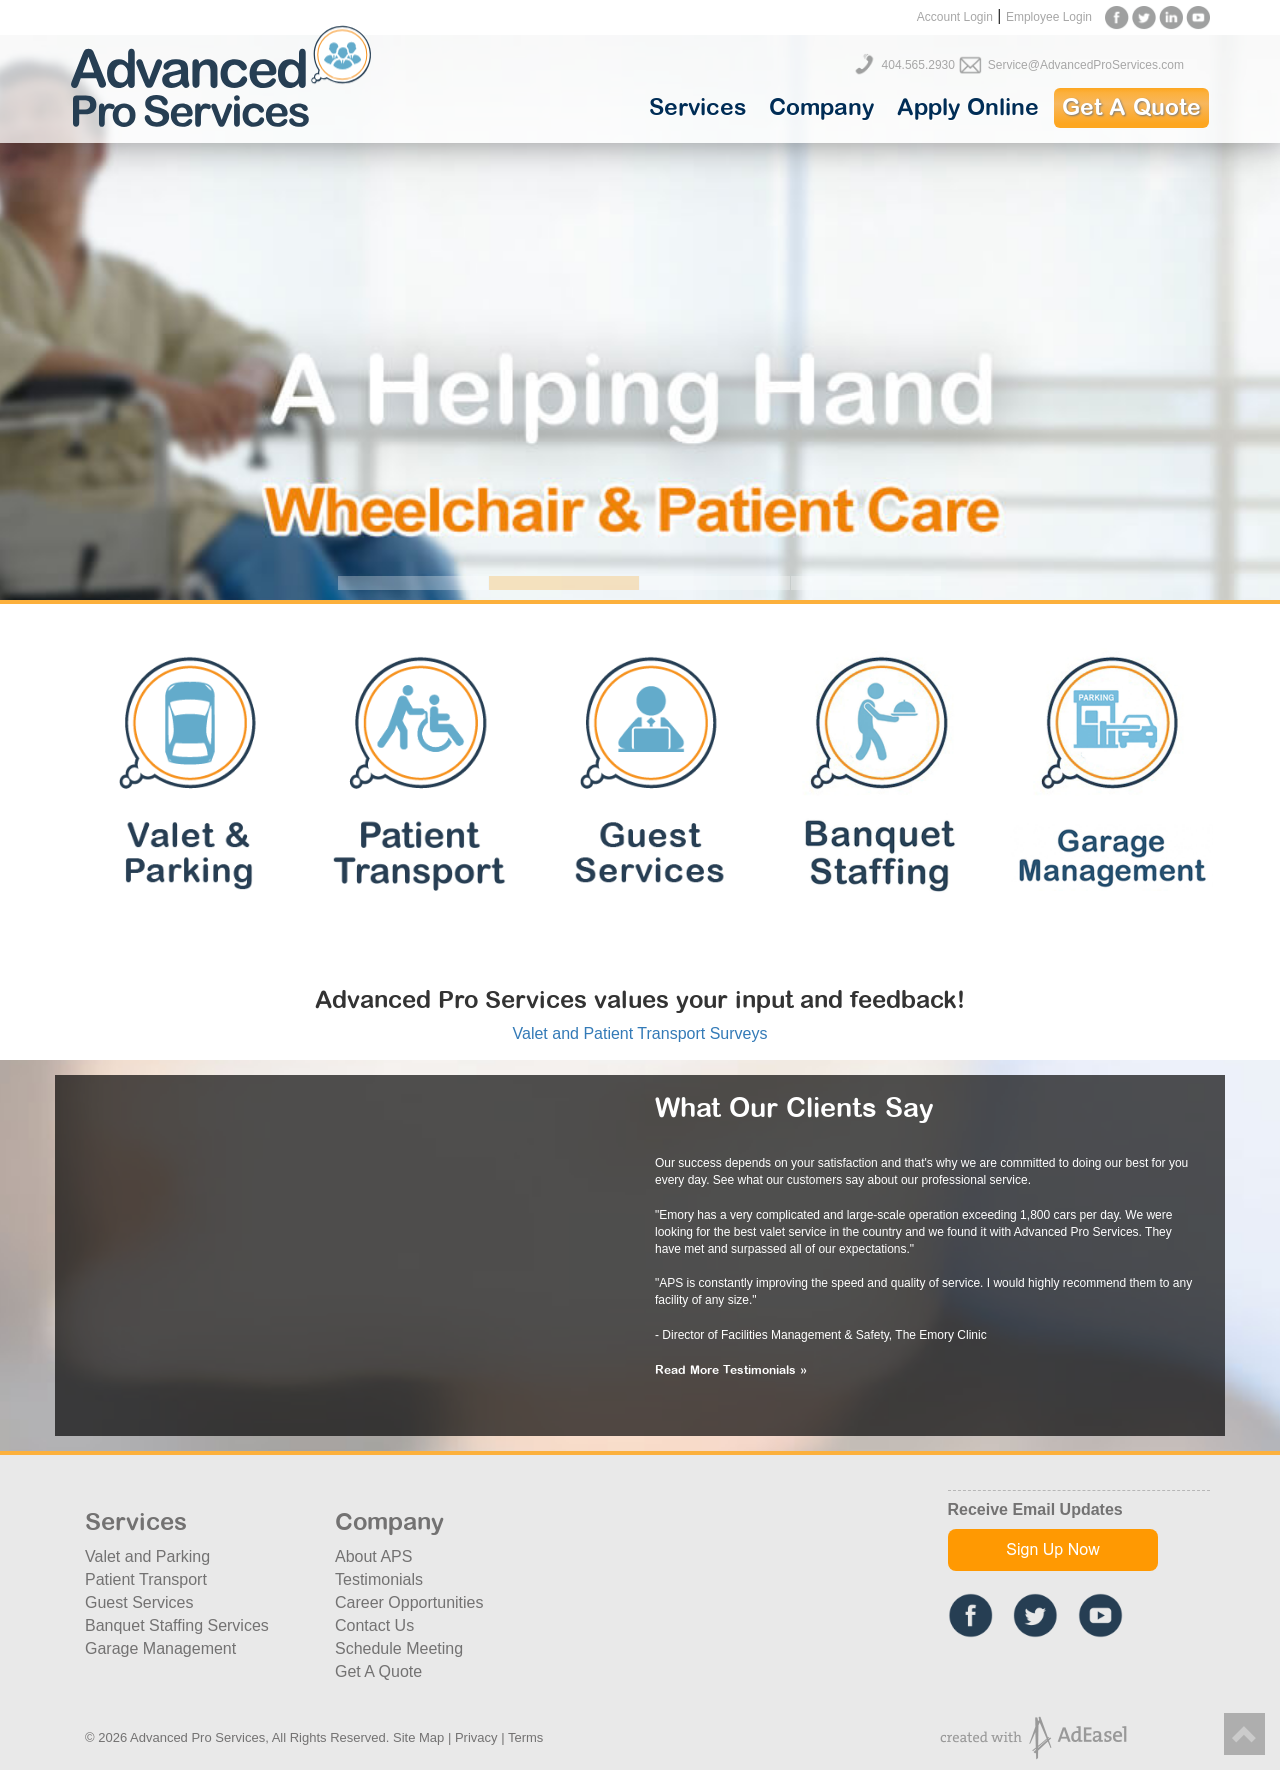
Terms (525, 1737)
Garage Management (160, 1648)
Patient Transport (146, 1579)
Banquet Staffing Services (177, 1625)
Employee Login (1049, 17)
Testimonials (379, 1579)
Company (821, 108)
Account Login (955, 17)
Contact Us (374, 1625)
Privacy (476, 1737)
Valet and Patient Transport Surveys (640, 1033)
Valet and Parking (147, 1556)
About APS (373, 1556)
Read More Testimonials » (731, 1370)
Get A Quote (1131, 108)
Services (697, 108)
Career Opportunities (409, 1602)
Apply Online (968, 108)
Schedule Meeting (399, 1648)
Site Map (418, 1737)
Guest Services (139, 1602)
